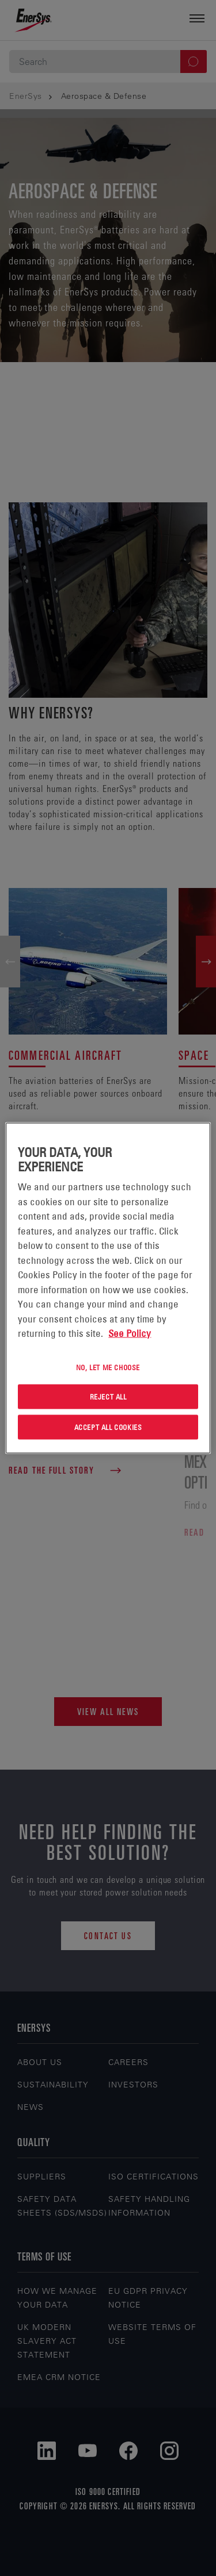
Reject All (108, 1396)
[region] (107, 1288)
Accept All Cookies (108, 1427)
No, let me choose (108, 1366)
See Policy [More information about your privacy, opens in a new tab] (129, 1333)
